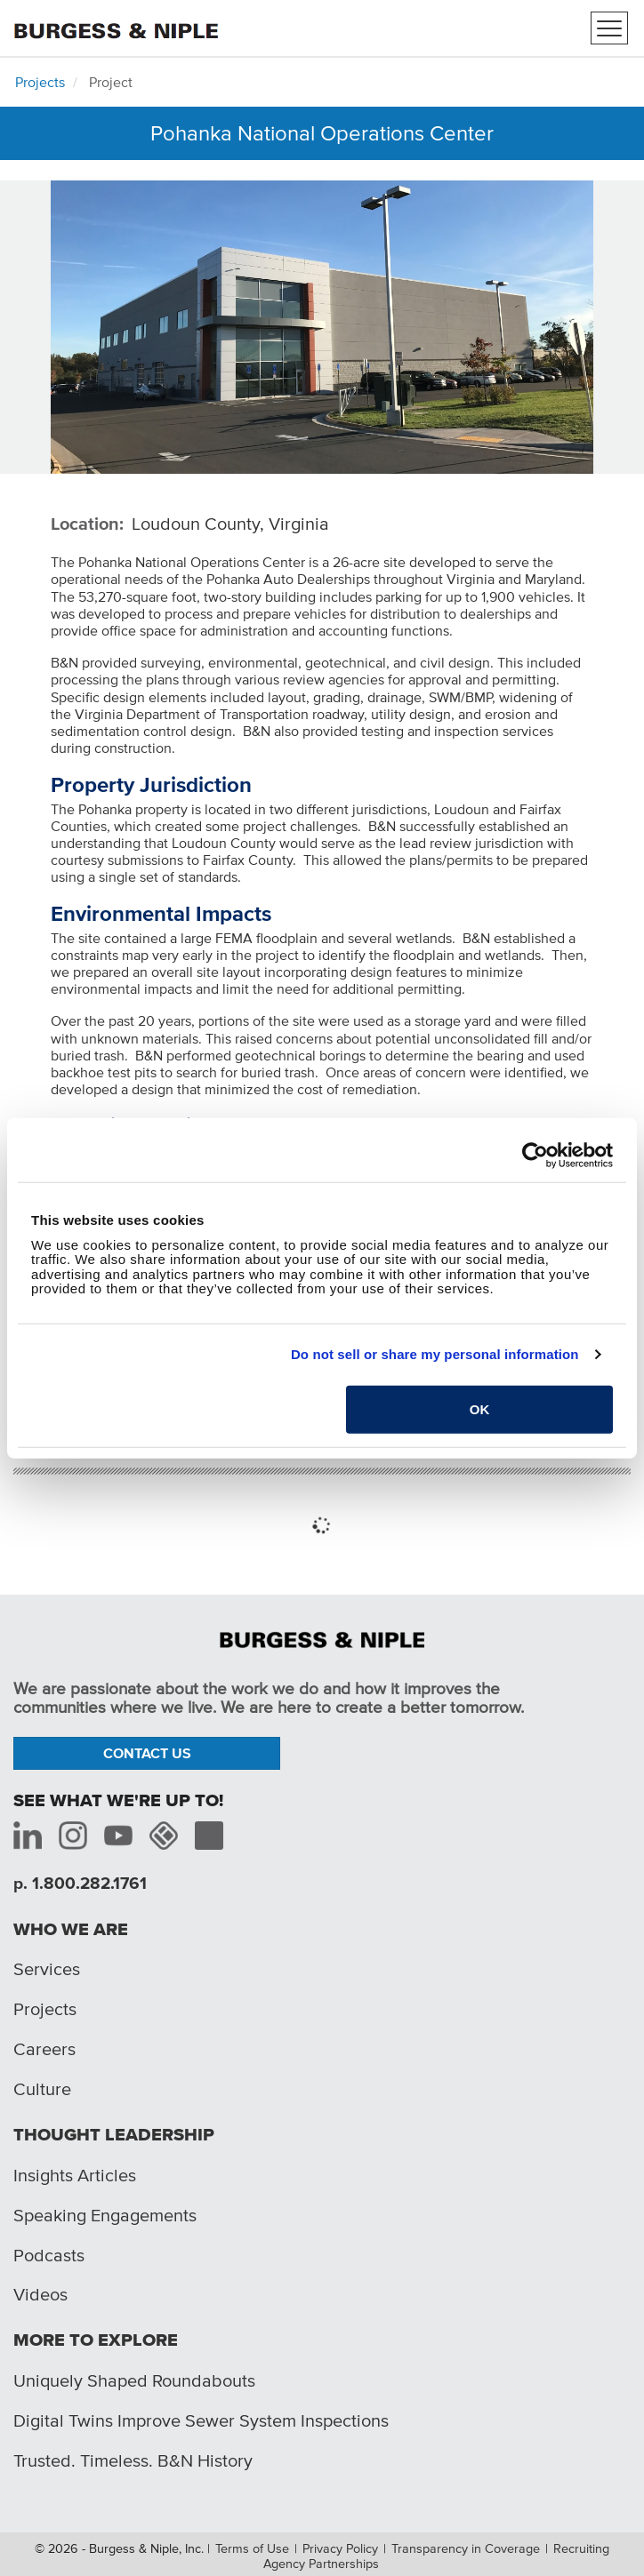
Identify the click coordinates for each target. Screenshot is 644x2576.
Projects (40, 82)
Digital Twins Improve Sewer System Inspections (201, 2420)
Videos (40, 2294)
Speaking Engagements (105, 2215)
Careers (44, 2049)
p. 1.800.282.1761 (80, 1883)
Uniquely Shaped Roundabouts (134, 2380)
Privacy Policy (340, 2548)
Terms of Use (252, 2548)
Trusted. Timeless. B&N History (133, 2460)
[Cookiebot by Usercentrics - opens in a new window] (535, 1155)
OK (480, 1408)
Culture (42, 2089)
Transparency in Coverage (465, 2548)
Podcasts (49, 2255)
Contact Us (147, 1753)
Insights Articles (74, 2175)
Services (46, 1969)
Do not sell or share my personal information (435, 1354)
